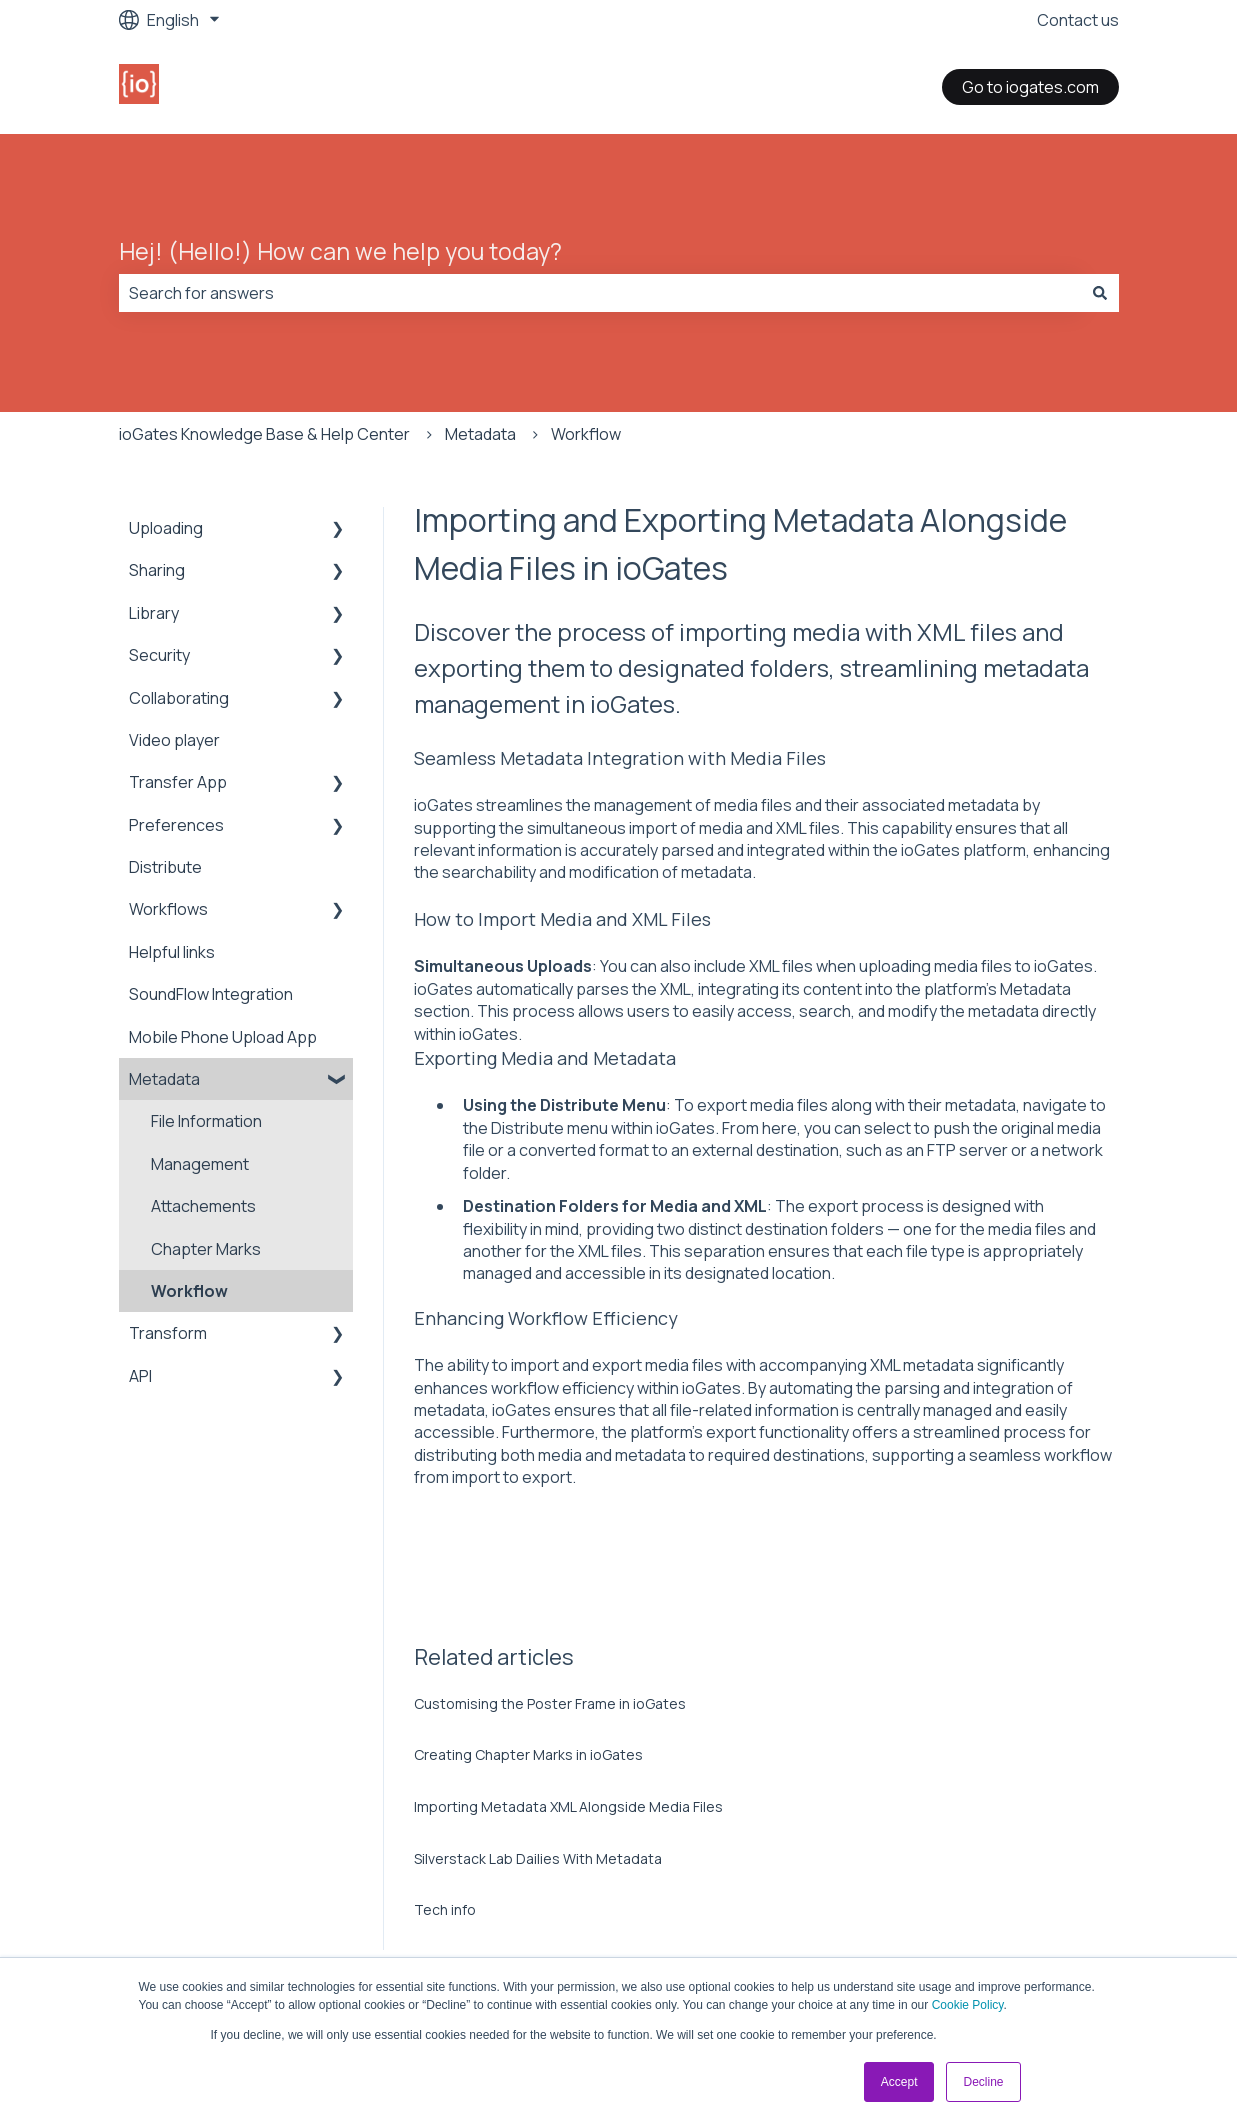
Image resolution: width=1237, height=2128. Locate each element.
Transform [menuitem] (168, 1333)
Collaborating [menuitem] (179, 698)
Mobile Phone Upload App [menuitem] (223, 1037)
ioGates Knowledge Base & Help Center (264, 434)
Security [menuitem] (159, 655)
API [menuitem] (140, 1376)
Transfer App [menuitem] (178, 782)
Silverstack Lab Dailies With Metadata (538, 1858)
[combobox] (600, 293)
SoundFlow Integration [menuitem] (211, 994)
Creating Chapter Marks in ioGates (528, 1754)
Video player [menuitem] (174, 740)
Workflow (586, 434)
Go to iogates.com (1030, 87)
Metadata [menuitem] (164, 1079)
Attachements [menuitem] (203, 1206)
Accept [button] (899, 2082)
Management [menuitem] (200, 1164)
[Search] (1100, 293)
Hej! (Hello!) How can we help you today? (340, 251)
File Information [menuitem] (206, 1121)
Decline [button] (983, 2082)
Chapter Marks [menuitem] (206, 1249)
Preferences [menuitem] (176, 825)
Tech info (445, 1909)
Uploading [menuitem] (166, 528)
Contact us (1078, 20)
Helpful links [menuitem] (172, 952)
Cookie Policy (968, 2005)
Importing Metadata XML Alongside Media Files (568, 1806)
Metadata (480, 434)
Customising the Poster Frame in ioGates (550, 1703)
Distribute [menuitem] (165, 867)
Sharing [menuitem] (157, 570)
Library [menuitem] (154, 613)
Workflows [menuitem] (168, 909)
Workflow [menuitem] (189, 1291)
